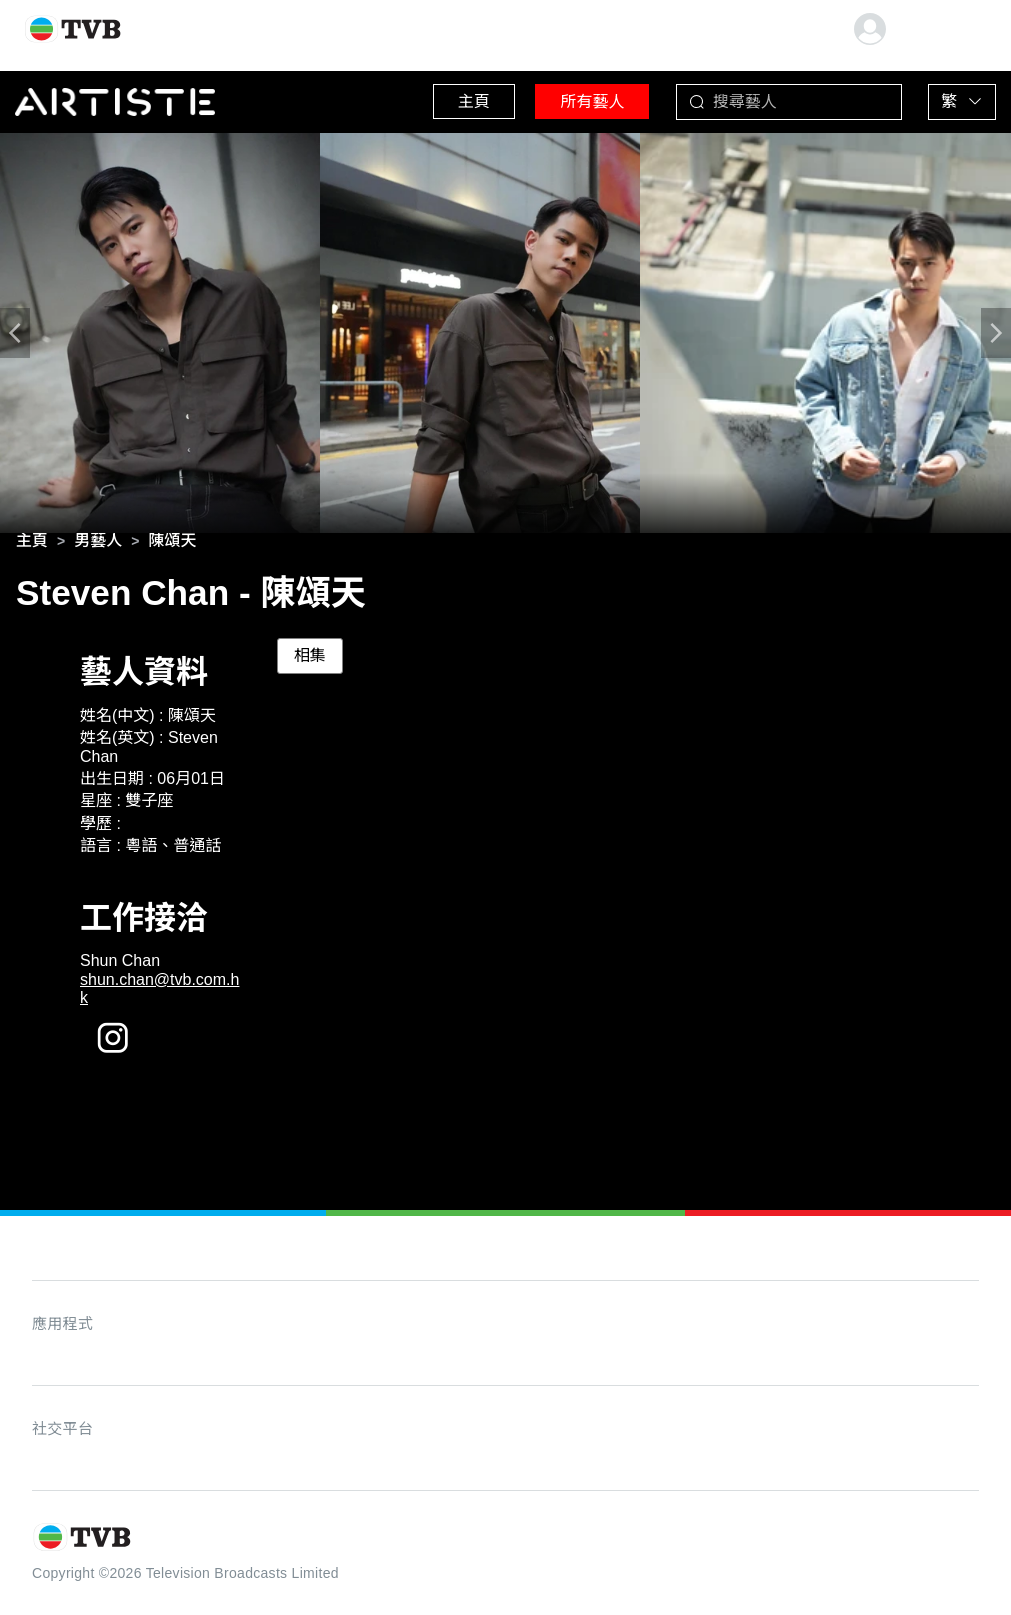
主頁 (442, 99)
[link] (32, 544)
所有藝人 (572, 99)
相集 (310, 659)
